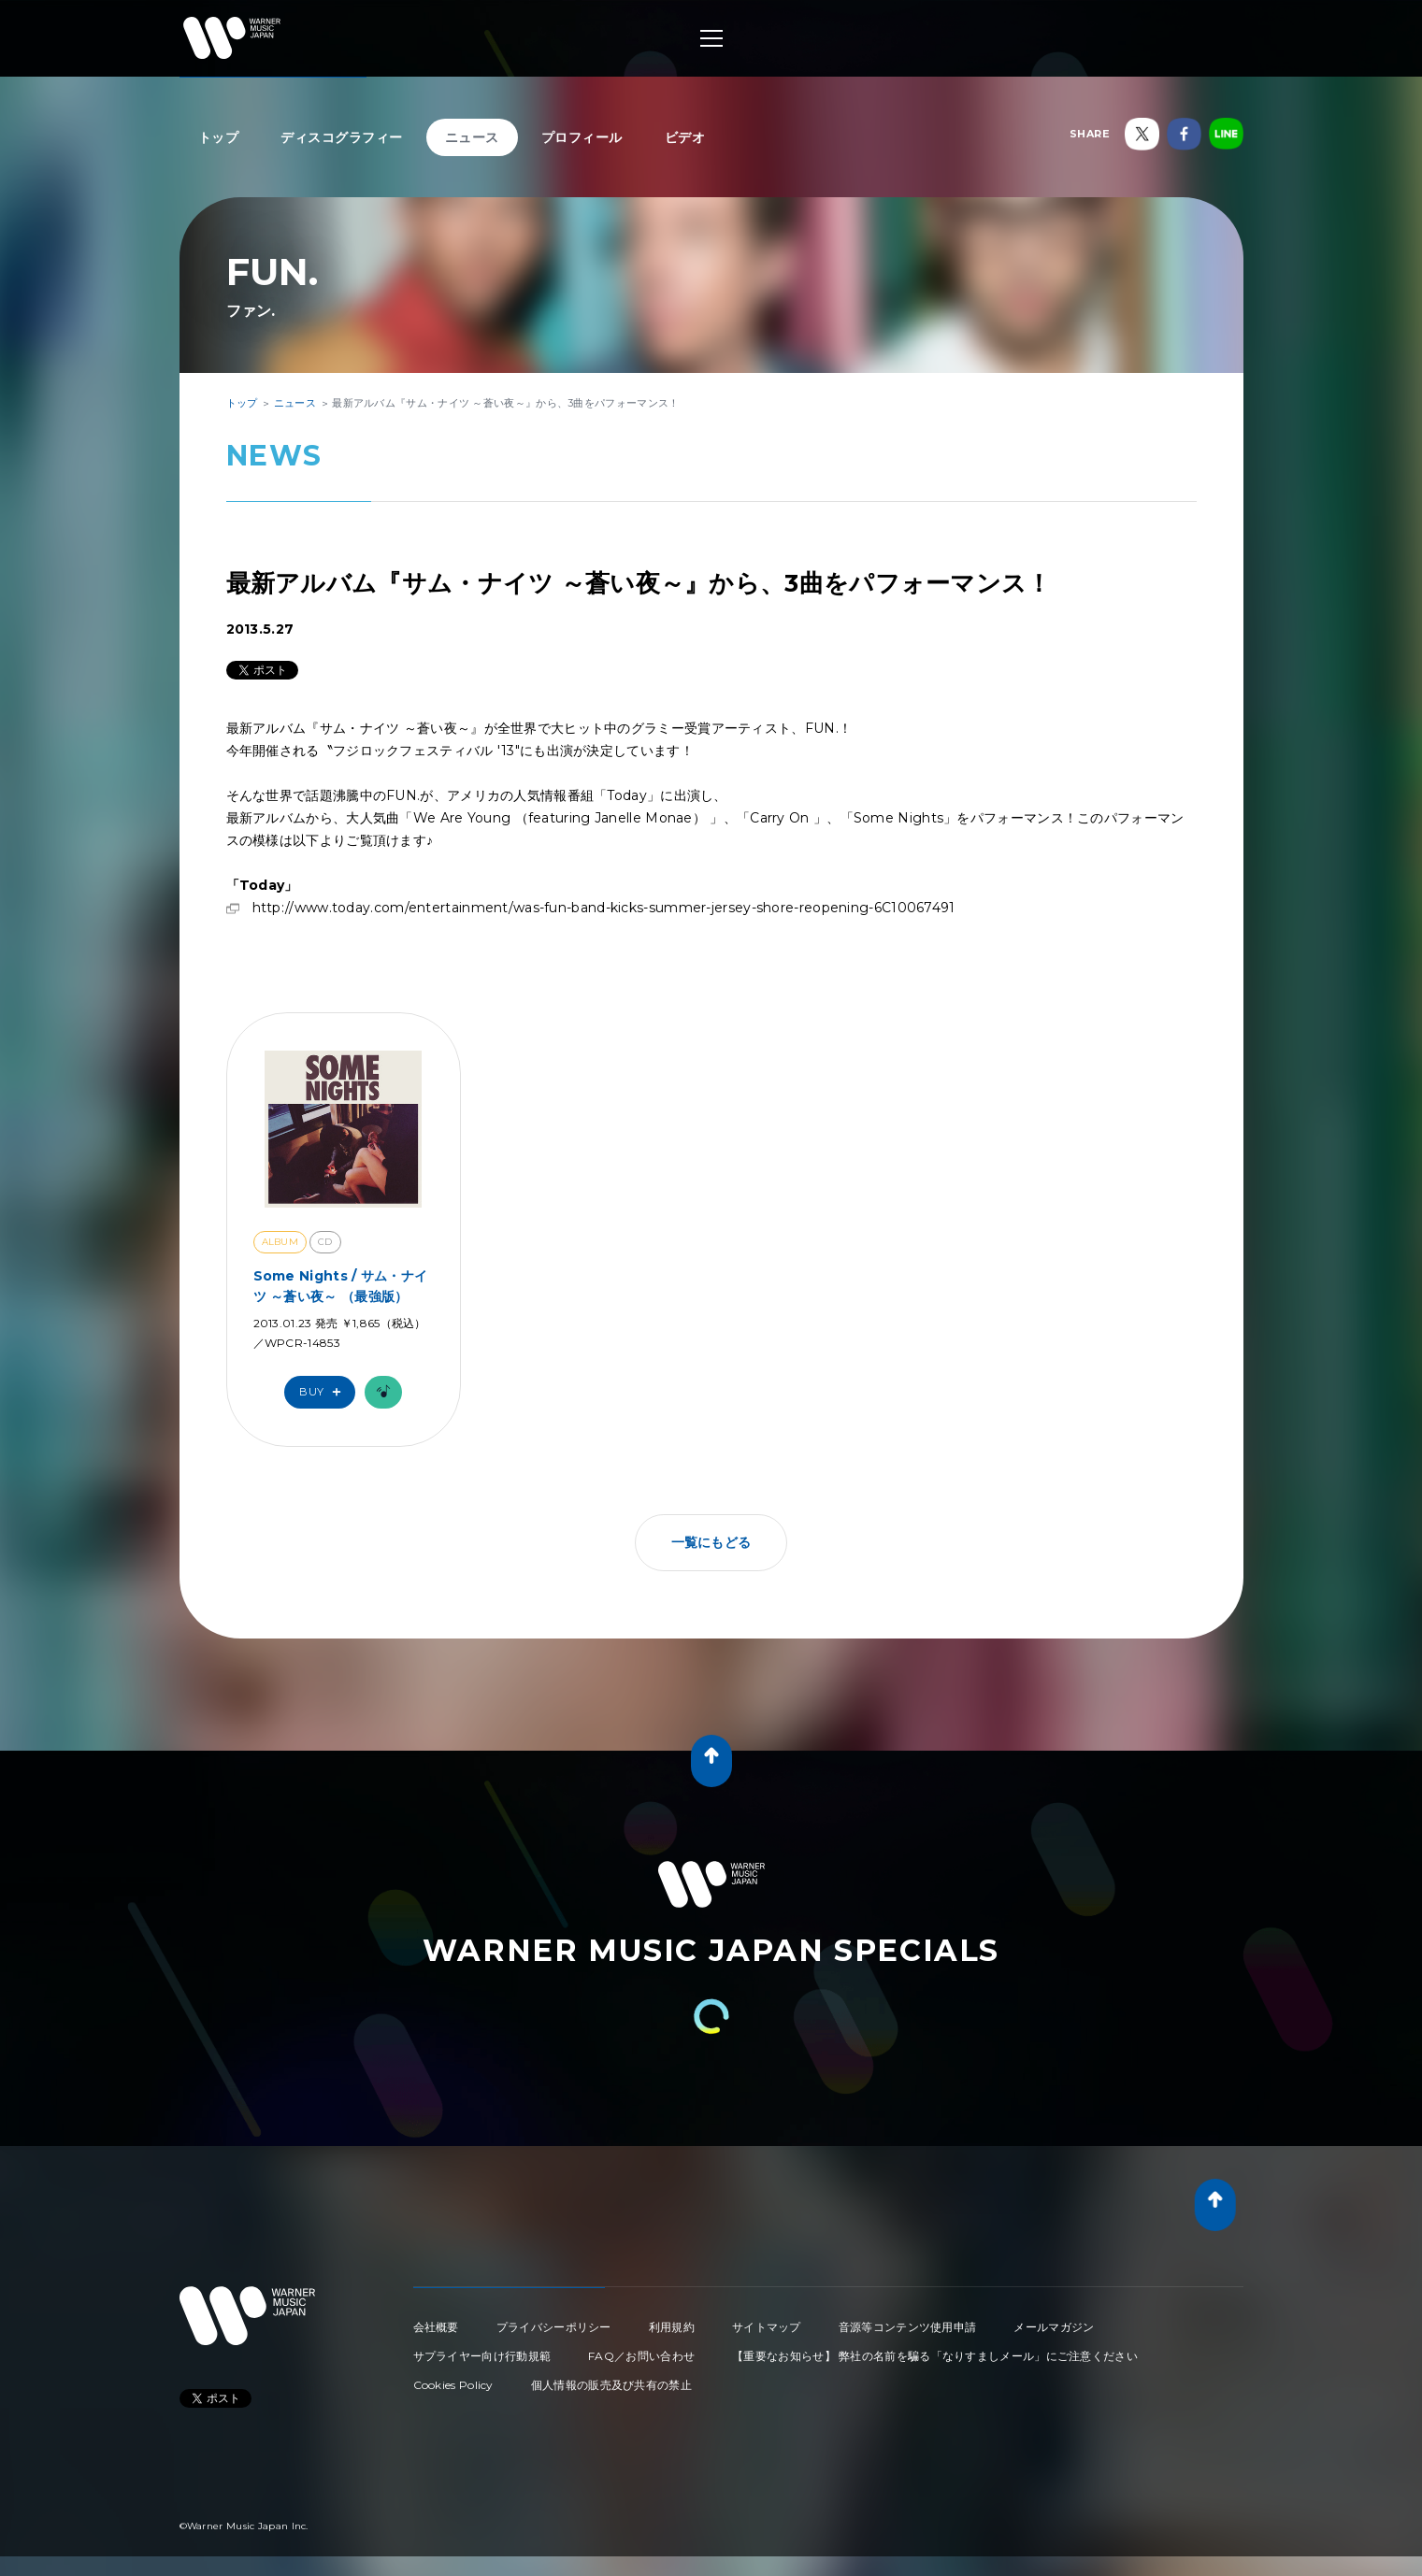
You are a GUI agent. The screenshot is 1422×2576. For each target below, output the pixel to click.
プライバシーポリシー (553, 2327)
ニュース (472, 137)
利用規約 (672, 2327)
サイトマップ (766, 2327)
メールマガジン (1053, 2327)
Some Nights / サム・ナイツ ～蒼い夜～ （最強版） (340, 1286)
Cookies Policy (453, 2385)
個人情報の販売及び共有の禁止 (611, 2385)
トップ (218, 137)
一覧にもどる (711, 1542)
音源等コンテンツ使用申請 (908, 2327)
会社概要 (436, 2327)
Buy (324, 1392)
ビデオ (685, 137)
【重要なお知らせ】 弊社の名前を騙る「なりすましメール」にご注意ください (935, 2356)
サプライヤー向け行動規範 (482, 2356)
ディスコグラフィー (341, 137)
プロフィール (582, 137)
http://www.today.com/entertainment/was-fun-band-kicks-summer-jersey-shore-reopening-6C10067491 (603, 907)
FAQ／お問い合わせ (641, 2356)
